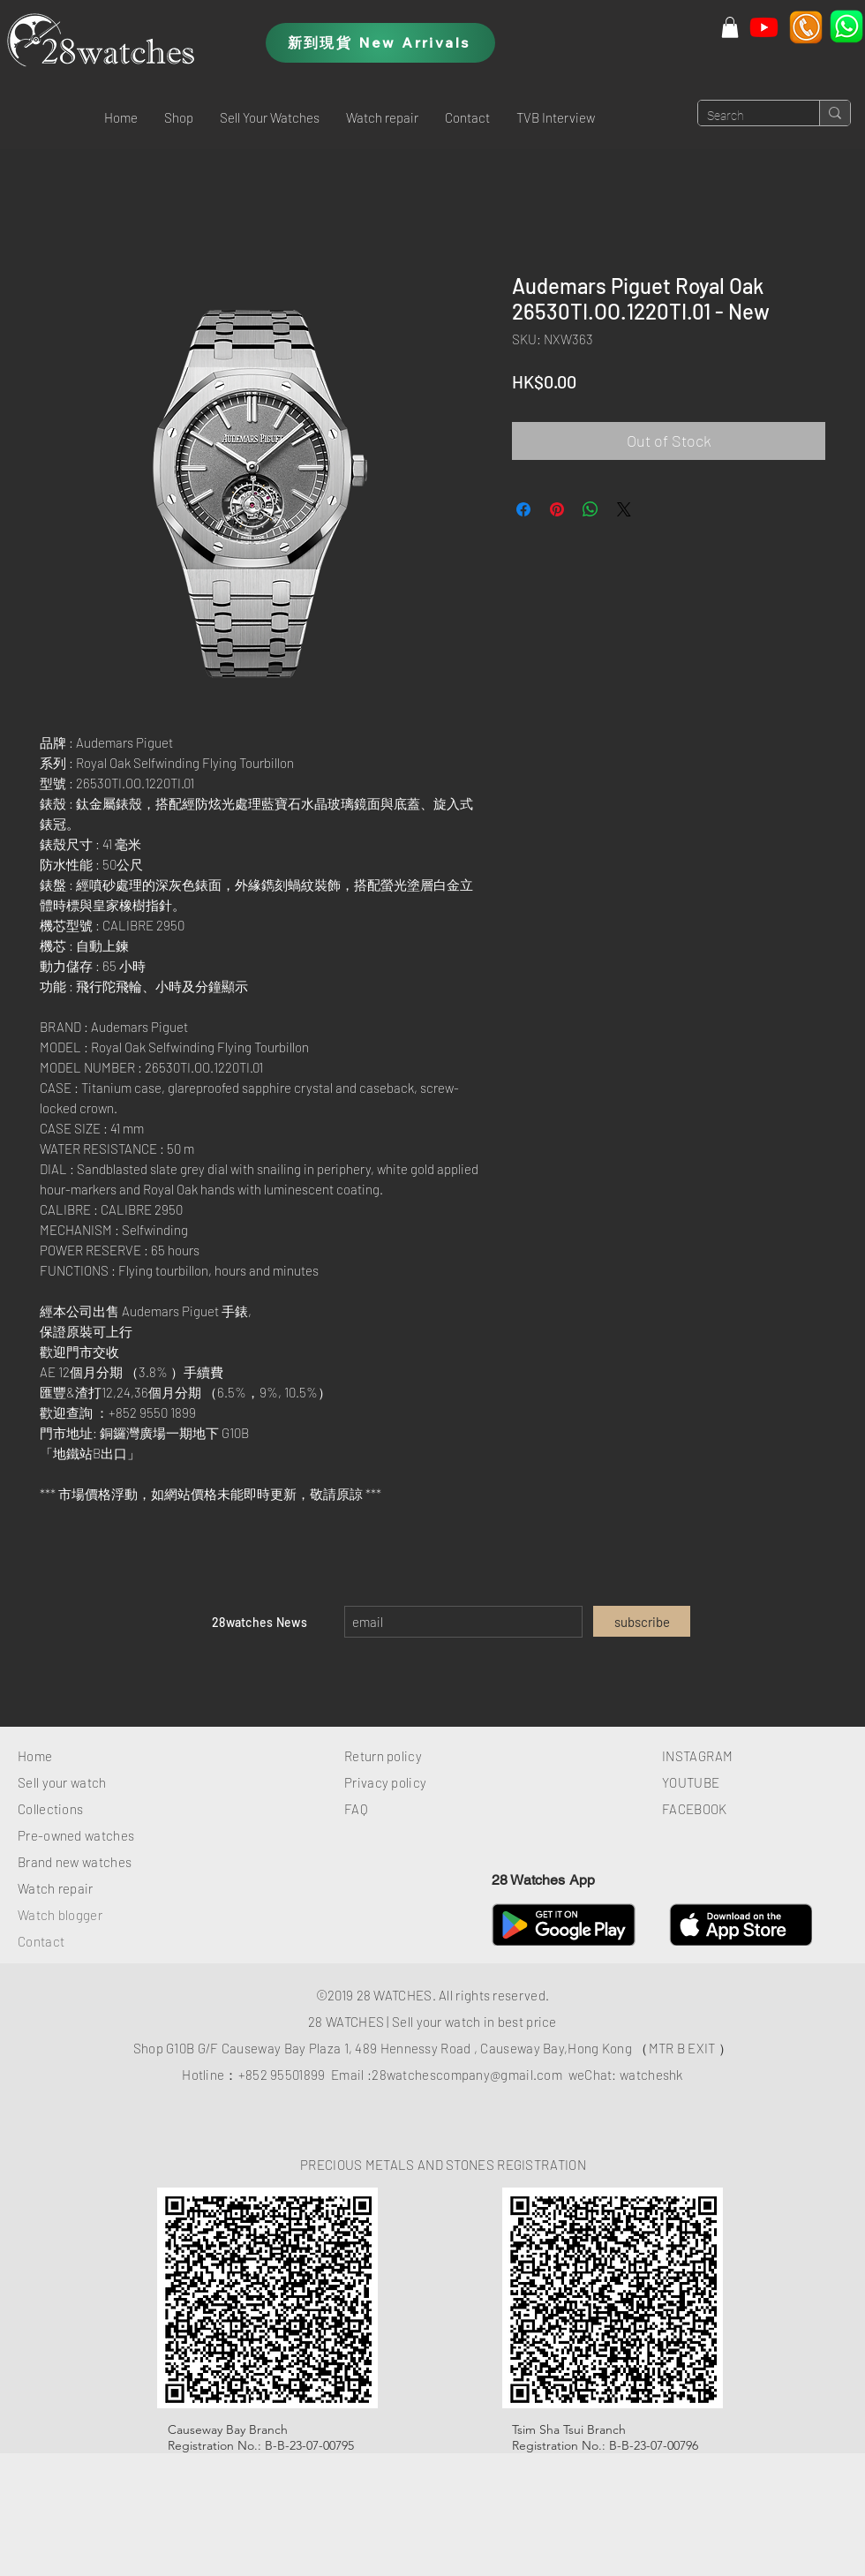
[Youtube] (764, 27)
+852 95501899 (282, 2075)
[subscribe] (641, 1621)
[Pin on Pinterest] (557, 509)
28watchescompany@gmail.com (467, 2075)
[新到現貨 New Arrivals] (380, 43)
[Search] (744, 116)
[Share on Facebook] (523, 509)
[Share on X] (624, 509)
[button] (179, 117)
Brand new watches (75, 1862)
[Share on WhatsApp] (590, 509)
